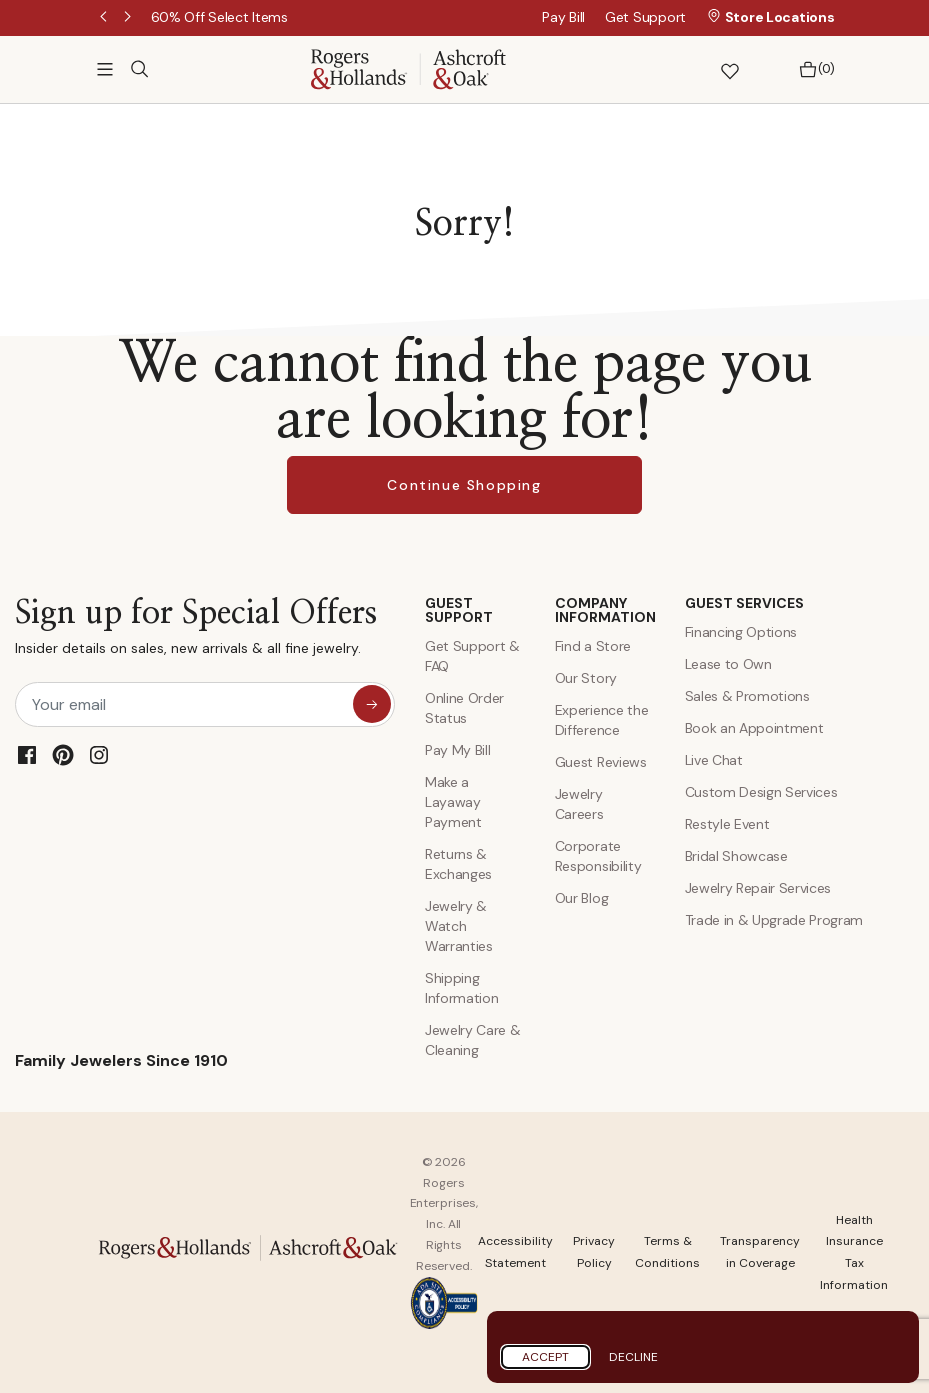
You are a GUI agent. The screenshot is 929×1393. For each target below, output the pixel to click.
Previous (105, 18)
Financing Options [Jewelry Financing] (741, 632)
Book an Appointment (754, 728)
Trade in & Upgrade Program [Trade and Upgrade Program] (774, 920)
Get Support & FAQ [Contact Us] (472, 656)
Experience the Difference (602, 720)
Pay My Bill (457, 750)
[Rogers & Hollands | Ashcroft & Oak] (408, 67)
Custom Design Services (761, 792)
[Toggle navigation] (105, 69)
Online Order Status (464, 708)
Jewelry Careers (579, 804)
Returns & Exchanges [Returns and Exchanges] (458, 864)
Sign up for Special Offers (196, 631)
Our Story (586, 678)
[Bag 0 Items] (811, 69)
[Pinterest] (63, 755)
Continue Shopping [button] (464, 485)
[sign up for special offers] (372, 704)
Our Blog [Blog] (581, 898)
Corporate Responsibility (598, 856)
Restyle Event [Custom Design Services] (727, 824)
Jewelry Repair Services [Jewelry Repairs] (758, 888)
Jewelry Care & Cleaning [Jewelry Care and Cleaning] (473, 1040)
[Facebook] (27, 755)
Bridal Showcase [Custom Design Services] (736, 856)
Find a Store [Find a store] (593, 646)
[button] (677, 69)
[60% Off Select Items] (219, 17)
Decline (633, 1357)
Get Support (645, 17)
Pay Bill (563, 17)
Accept (545, 1357)
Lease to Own (728, 664)
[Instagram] (99, 755)
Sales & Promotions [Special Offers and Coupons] (747, 696)
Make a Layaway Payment (453, 802)
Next (129, 18)
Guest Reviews (601, 762)
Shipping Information (461, 988)
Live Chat (714, 760)
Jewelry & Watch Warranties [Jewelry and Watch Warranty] (459, 926)
